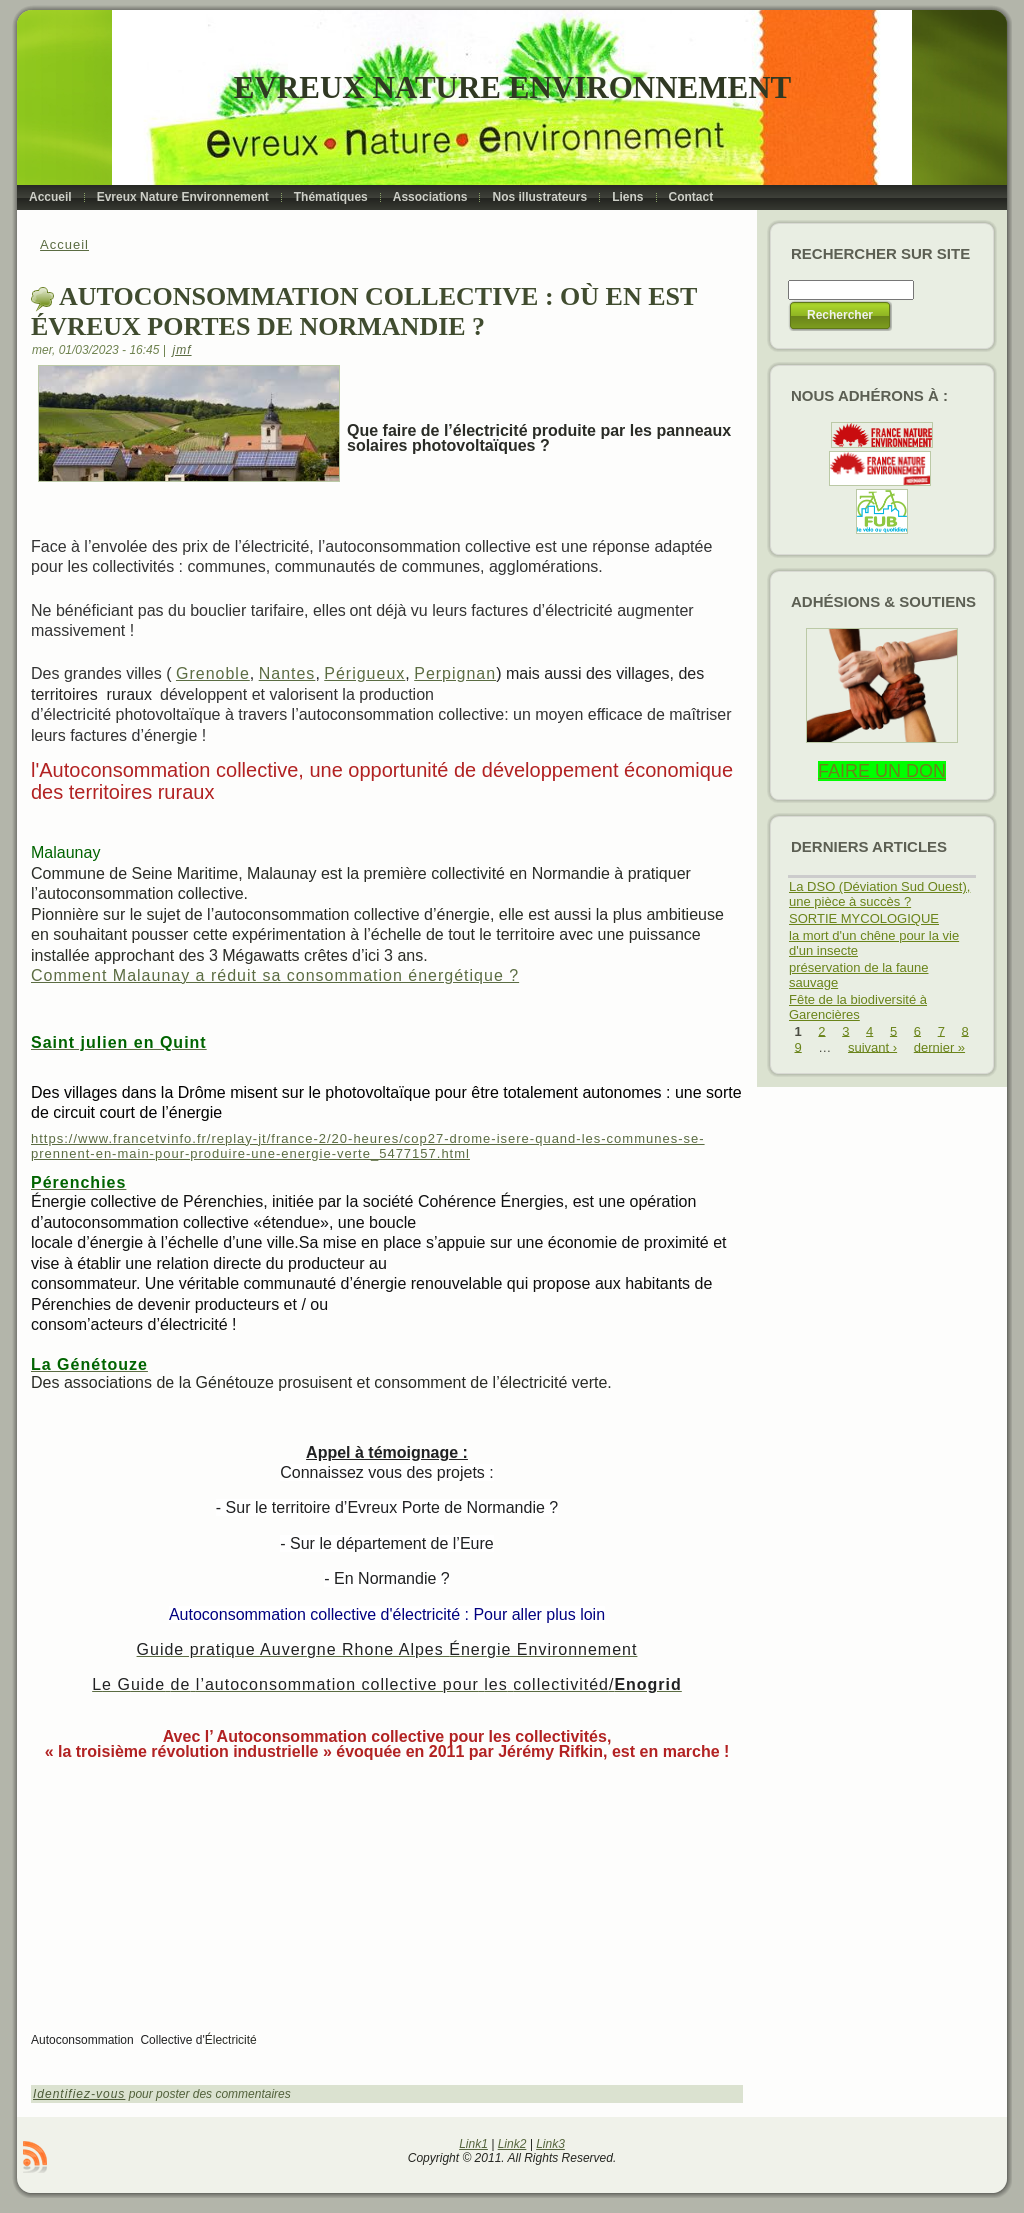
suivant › (872, 1046)
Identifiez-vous (79, 2094)
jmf (182, 350)
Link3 (550, 2144)
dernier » (939, 1046)
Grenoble (213, 673)
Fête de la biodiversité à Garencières (858, 1007)
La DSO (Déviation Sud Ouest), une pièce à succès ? (879, 894)
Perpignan (455, 673)
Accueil (64, 244)
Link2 (512, 2144)
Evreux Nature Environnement (512, 87)
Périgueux (364, 673)
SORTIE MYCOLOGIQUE (864, 918)
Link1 (473, 2144)
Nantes (287, 673)
